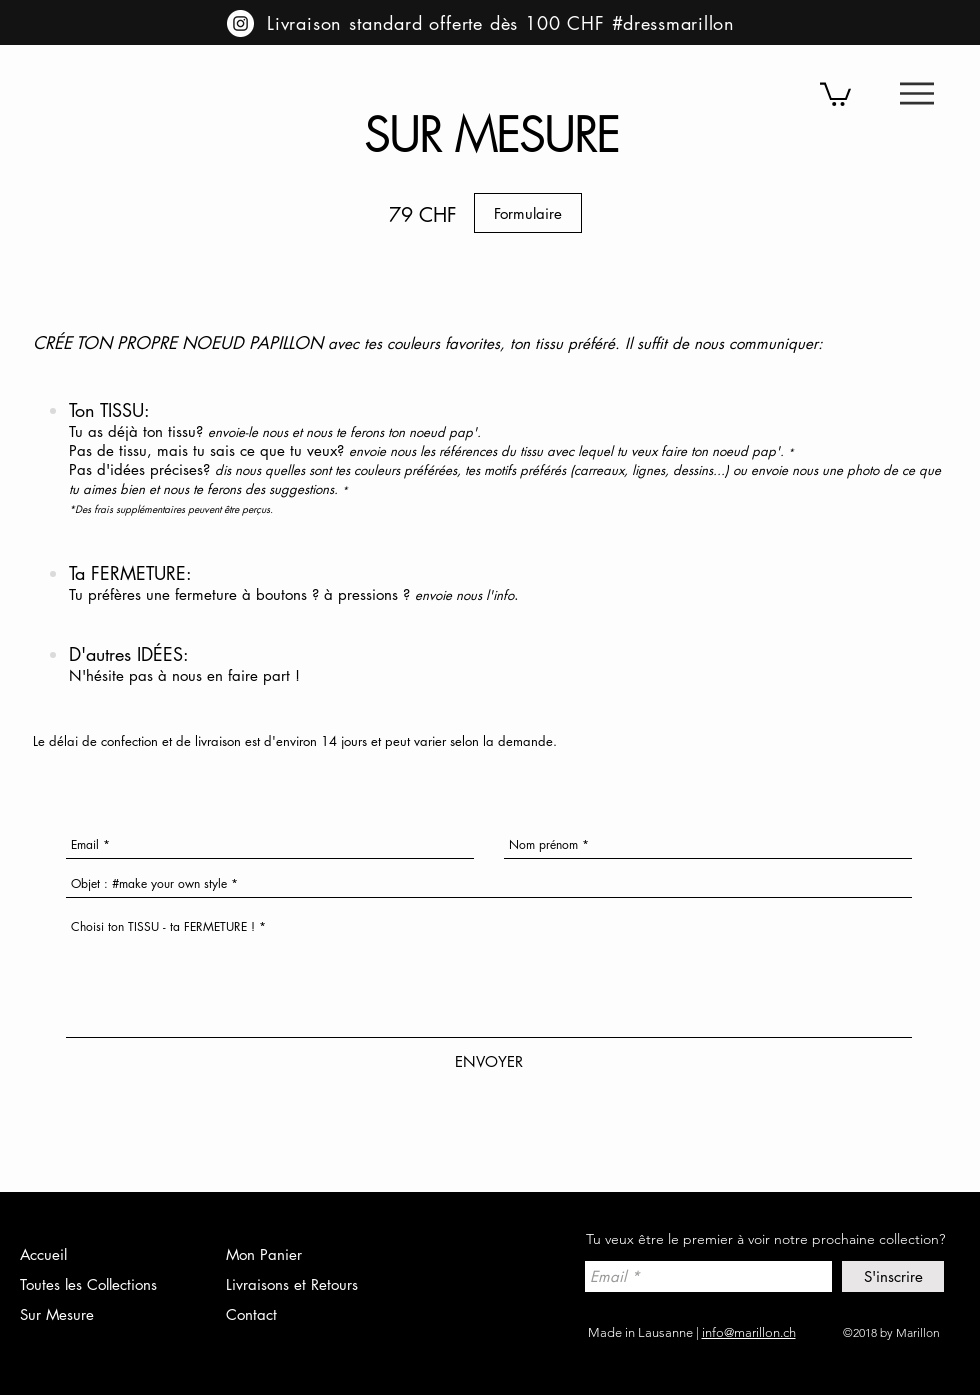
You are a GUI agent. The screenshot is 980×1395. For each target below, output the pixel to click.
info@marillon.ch (749, 1332)
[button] (917, 93)
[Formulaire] (528, 213)
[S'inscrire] (893, 1276)
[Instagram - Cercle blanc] (240, 23)
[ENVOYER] (489, 1061)
